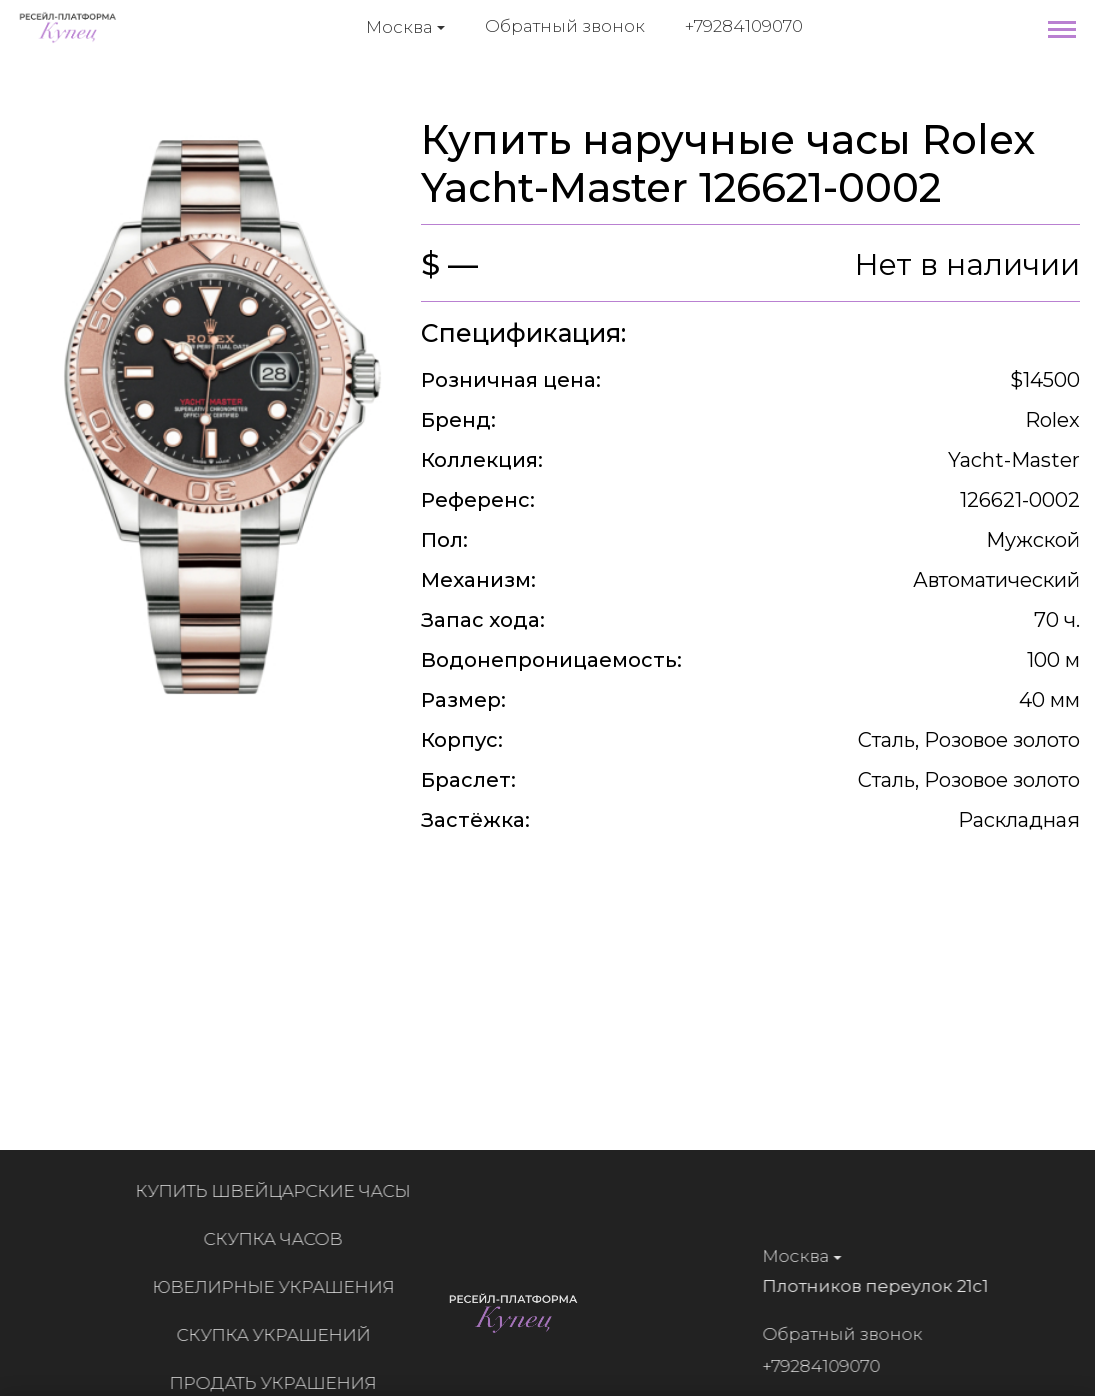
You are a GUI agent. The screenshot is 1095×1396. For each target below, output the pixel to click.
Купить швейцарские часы (278, 1191)
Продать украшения (278, 1383)
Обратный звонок (565, 26)
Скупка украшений (279, 1335)
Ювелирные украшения (279, 1287)
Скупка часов (278, 1239)
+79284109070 (744, 26)
